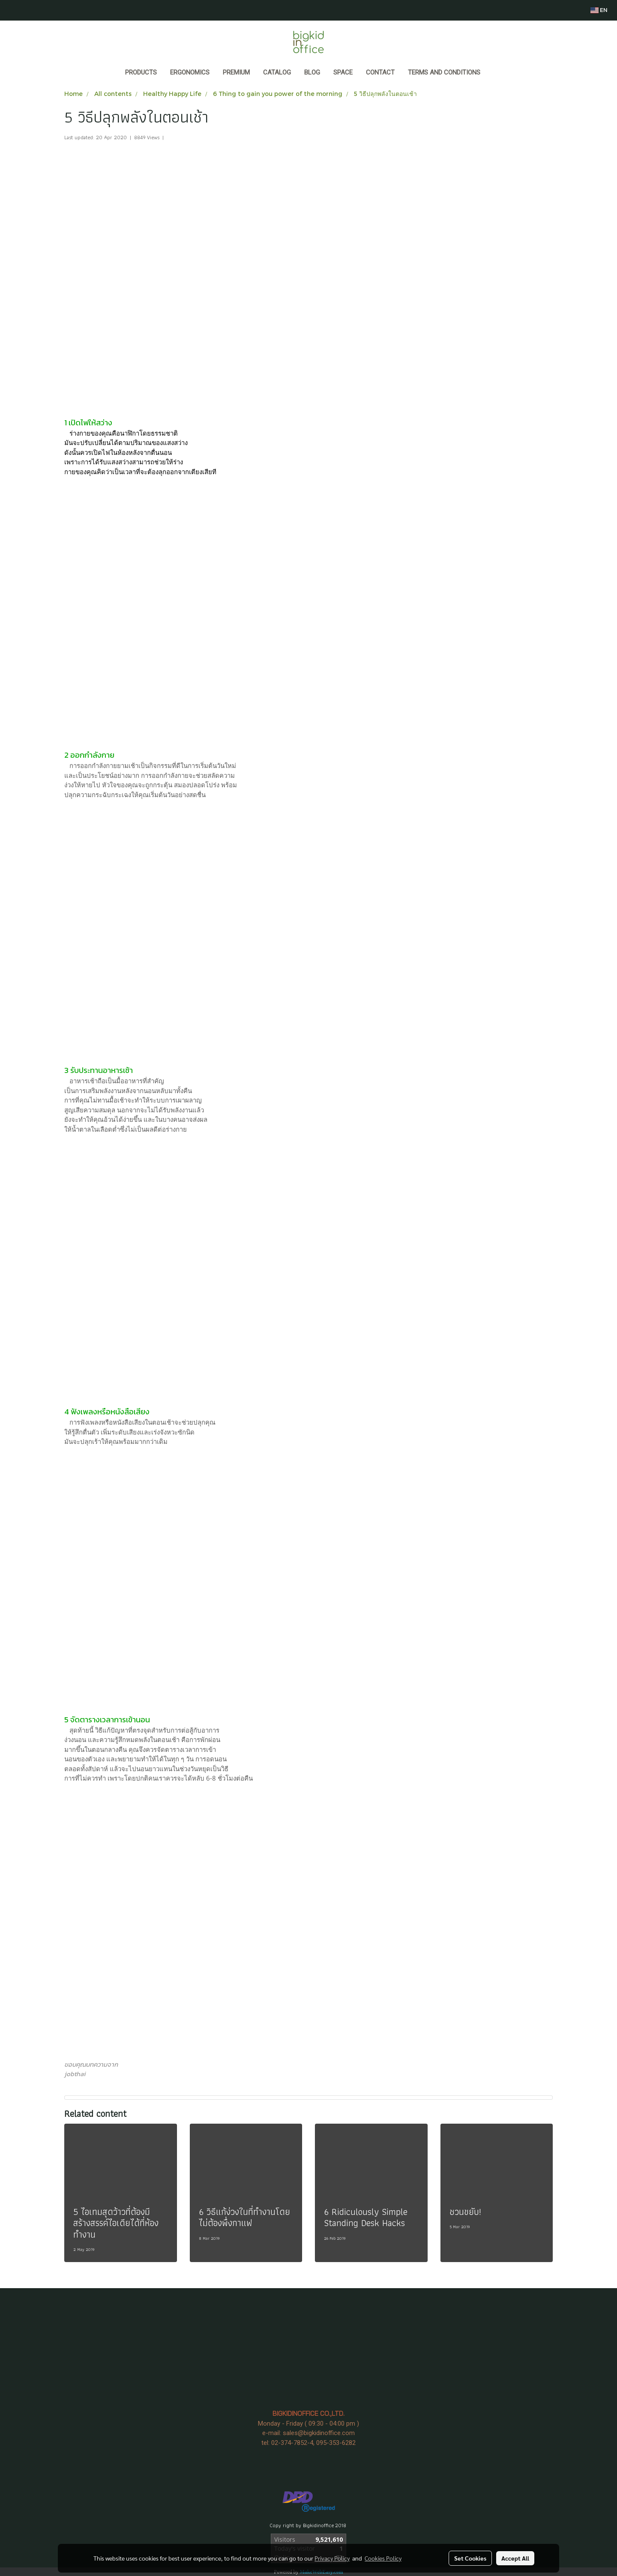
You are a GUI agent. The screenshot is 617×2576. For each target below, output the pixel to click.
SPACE (343, 72)
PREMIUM (236, 72)
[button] (494, 73)
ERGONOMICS (190, 72)
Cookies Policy (383, 2558)
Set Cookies (470, 2558)
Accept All (515, 2558)
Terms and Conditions (444, 72)
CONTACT (380, 72)
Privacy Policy (332, 2558)
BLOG (312, 72)
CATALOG (277, 72)
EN (598, 10)
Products (141, 72)
